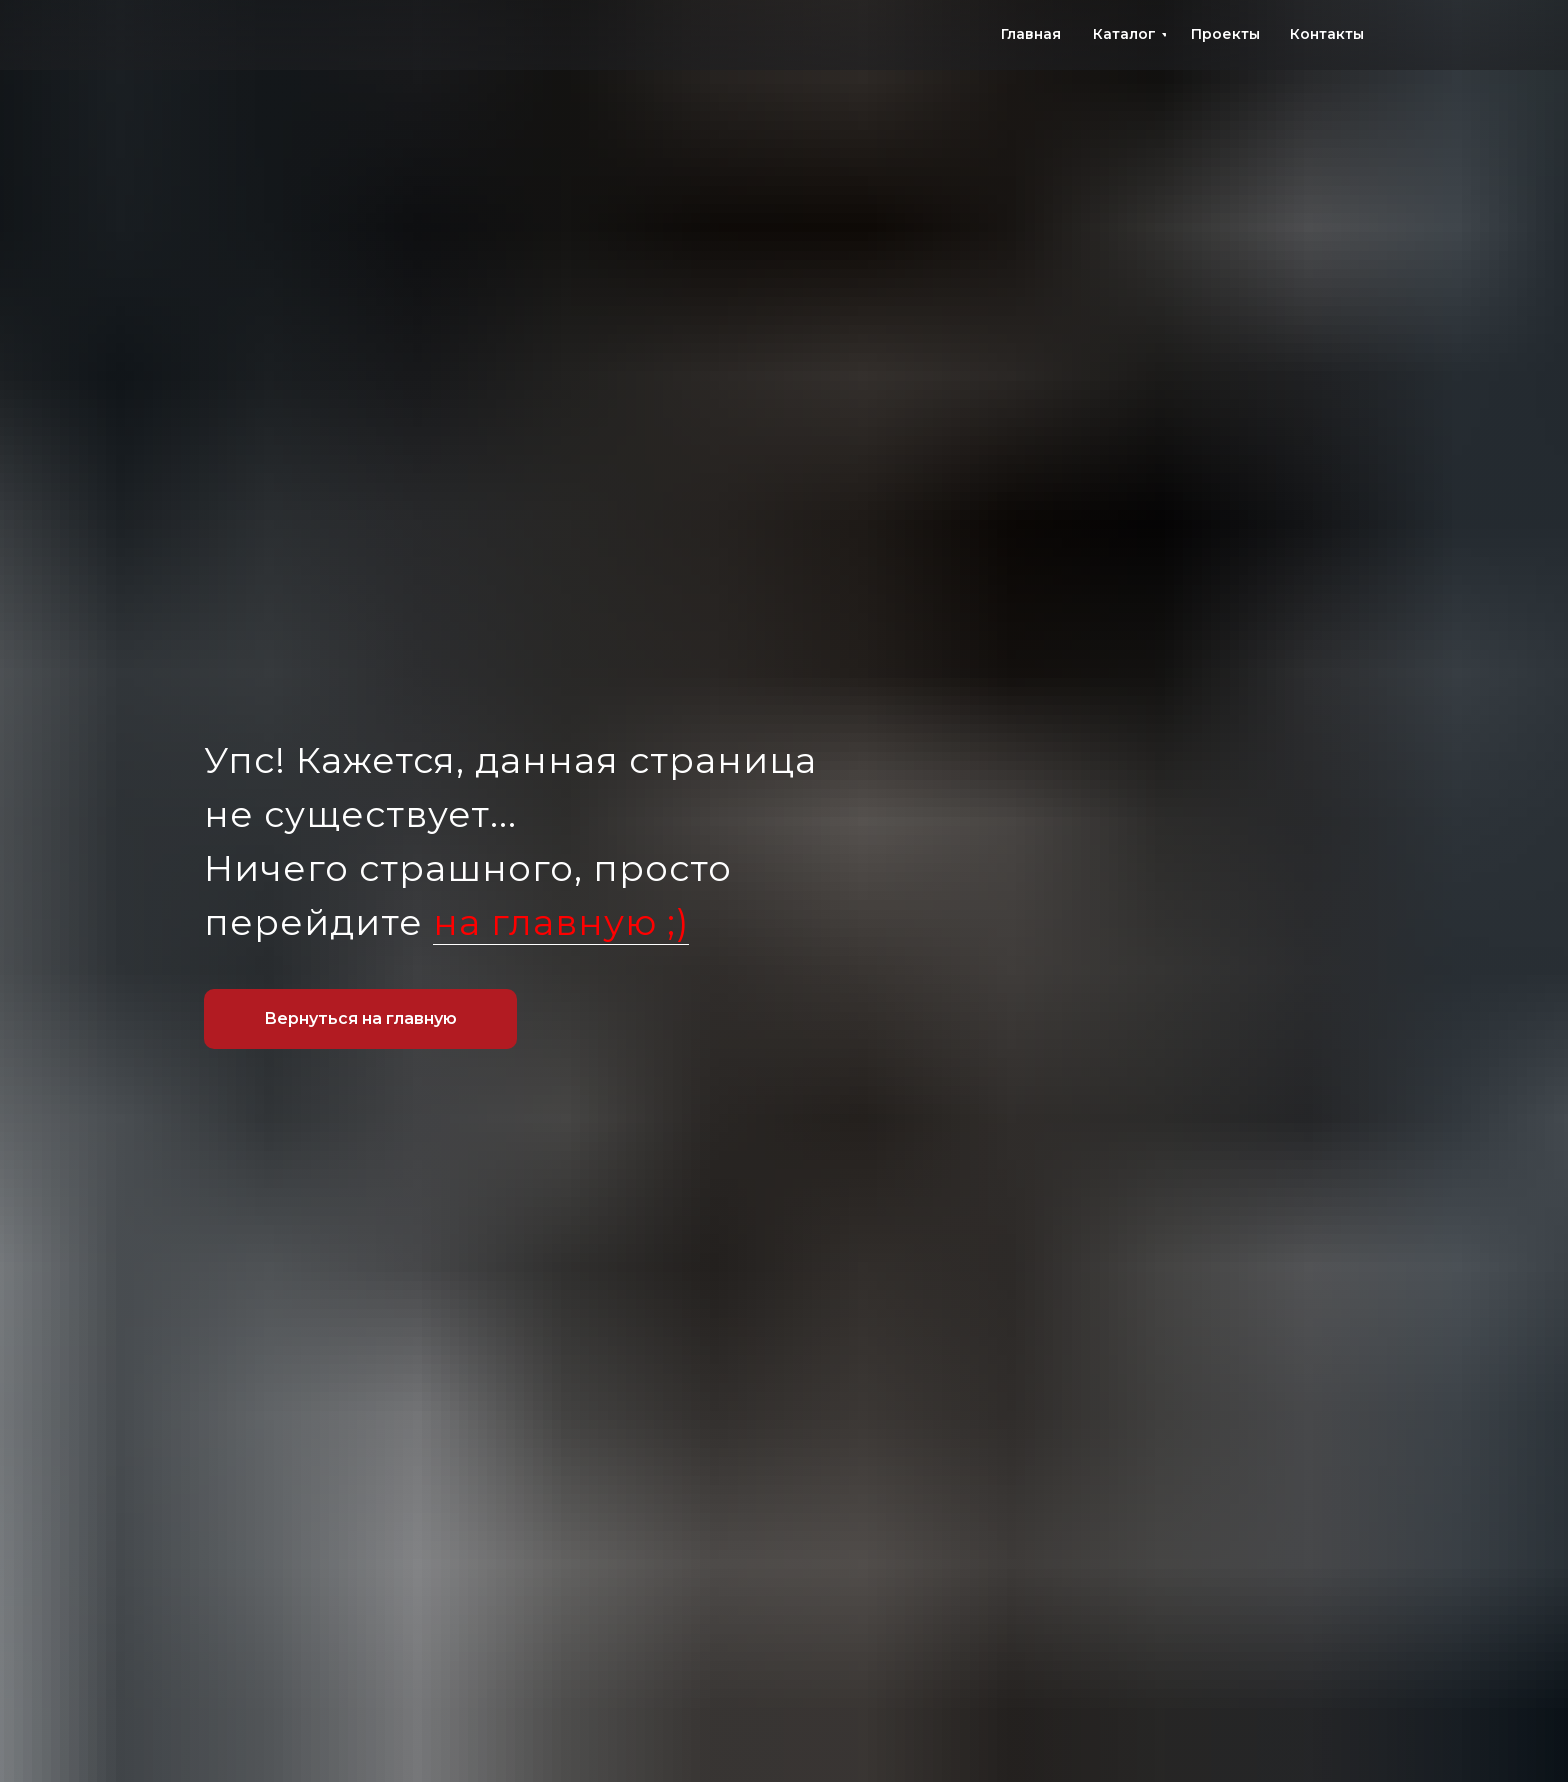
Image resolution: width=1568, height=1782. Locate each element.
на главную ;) (561, 922)
